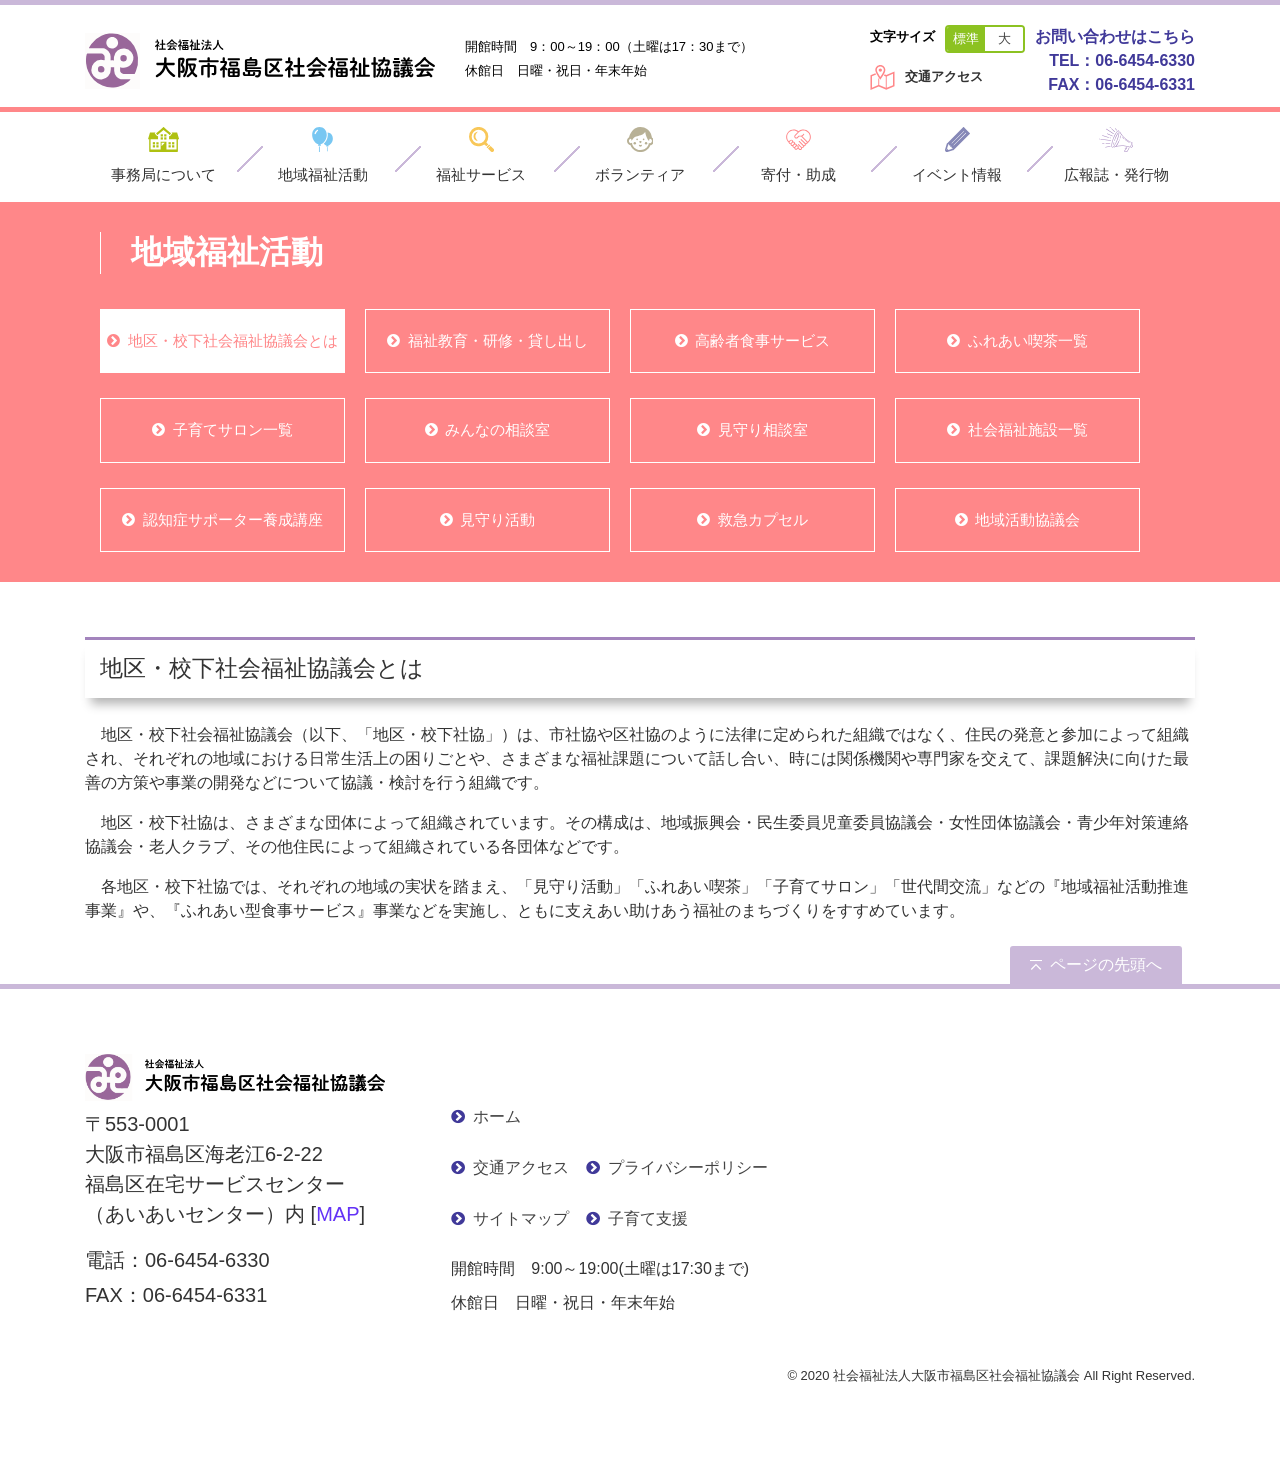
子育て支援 (648, 1218)
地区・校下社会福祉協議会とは (233, 340)
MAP (337, 1214)
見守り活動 (497, 519)
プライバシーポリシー (688, 1167)
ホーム (497, 1116)
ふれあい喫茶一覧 (1028, 340)
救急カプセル (763, 519)
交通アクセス (944, 76)
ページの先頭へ (1106, 964)
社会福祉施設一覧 (1028, 429)
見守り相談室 (763, 429)
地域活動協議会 (1027, 519)
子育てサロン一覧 (233, 429)
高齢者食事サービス (762, 340)
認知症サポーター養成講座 (233, 519)
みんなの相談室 (497, 429)
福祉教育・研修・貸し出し (498, 340)
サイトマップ (521, 1218)
